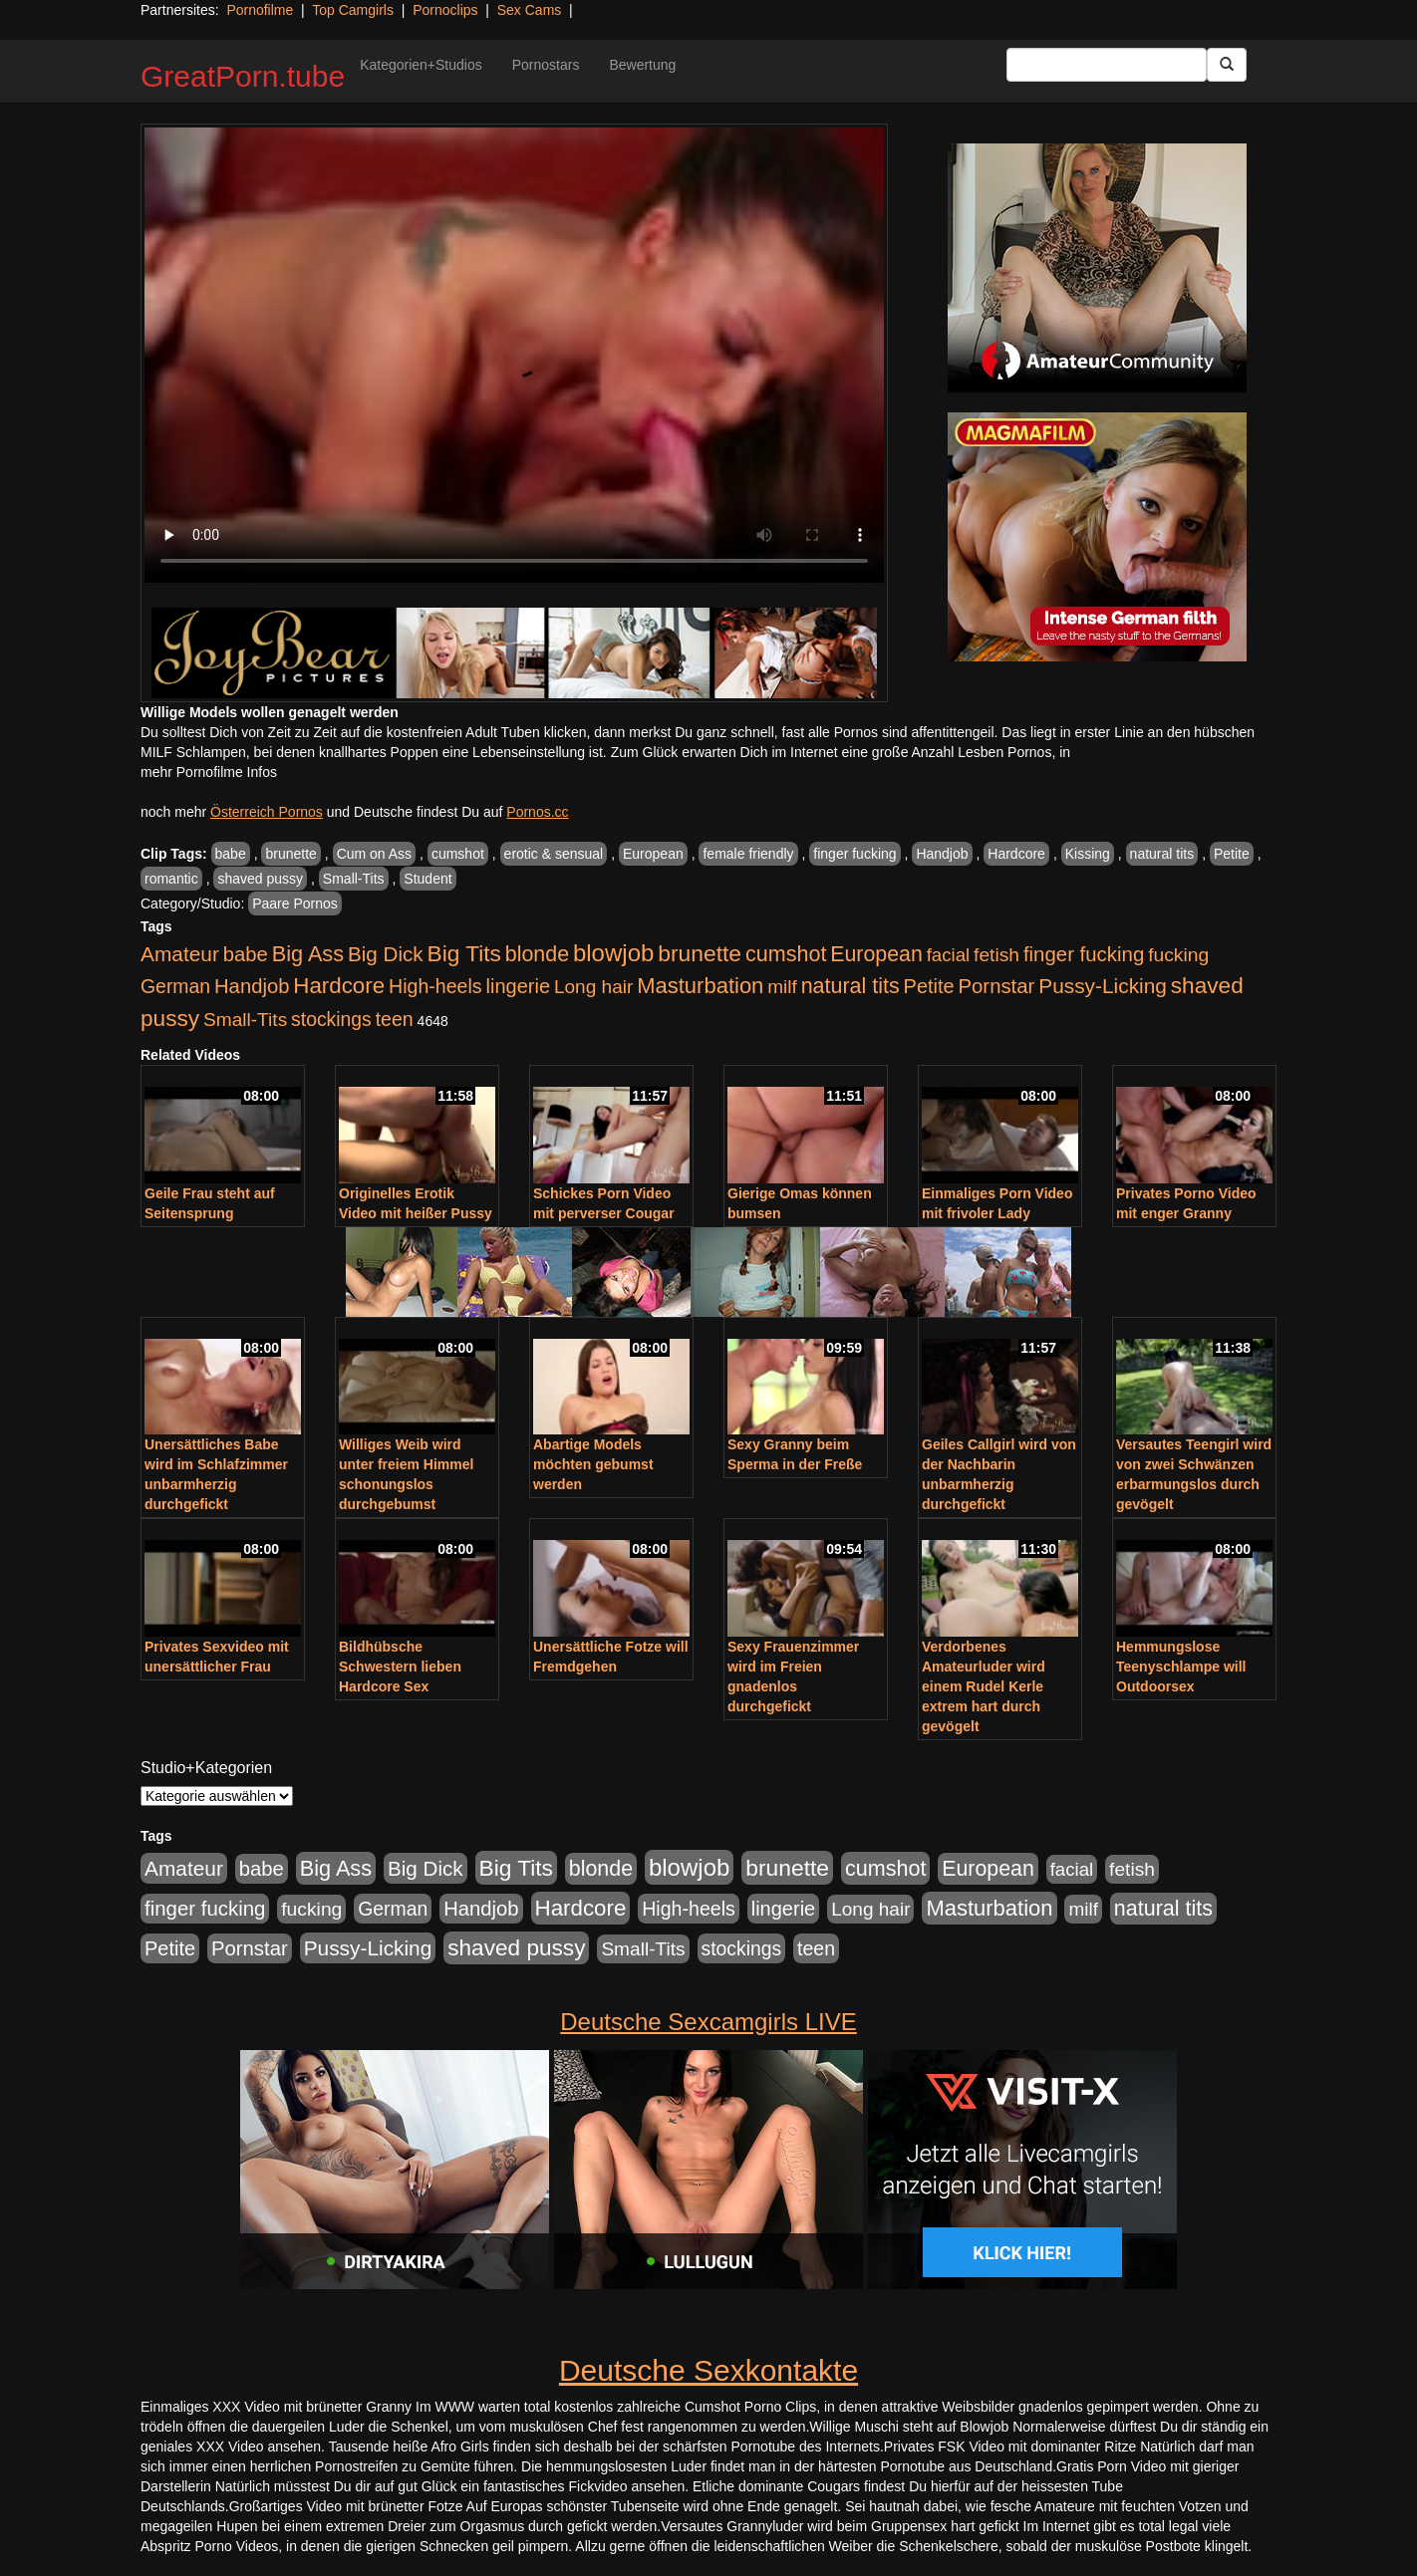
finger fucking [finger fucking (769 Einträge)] (1083, 954)
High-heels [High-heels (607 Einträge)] (435, 986)
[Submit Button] (1227, 65)
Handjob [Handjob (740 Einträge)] (251, 986)
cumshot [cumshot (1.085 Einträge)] (785, 953)
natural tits (1162, 854)
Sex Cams (529, 10)
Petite (1232, 854)
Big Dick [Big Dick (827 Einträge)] (386, 953)
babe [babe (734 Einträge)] (245, 954)
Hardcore (1016, 854)
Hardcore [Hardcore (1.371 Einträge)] (339, 985)
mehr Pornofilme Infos (209, 772)
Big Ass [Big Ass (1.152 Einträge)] (308, 953)
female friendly (748, 854)
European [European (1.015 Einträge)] (876, 954)
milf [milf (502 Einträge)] (782, 986)
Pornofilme (259, 10)
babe (230, 854)
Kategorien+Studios (421, 65)
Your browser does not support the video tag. (514, 355)
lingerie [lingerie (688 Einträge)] (517, 986)
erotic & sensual (554, 854)
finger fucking (854, 854)
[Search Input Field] (1106, 65)
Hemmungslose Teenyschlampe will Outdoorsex (1181, 1666)
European (653, 854)
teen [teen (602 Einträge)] (395, 1019)
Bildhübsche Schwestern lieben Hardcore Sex (400, 1666)
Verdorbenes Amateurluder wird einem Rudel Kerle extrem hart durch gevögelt (983, 1686)
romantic (171, 879)
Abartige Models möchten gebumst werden (593, 1464)
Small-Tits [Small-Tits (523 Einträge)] (245, 1019)
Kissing (1087, 854)
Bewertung (642, 65)
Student (427, 879)
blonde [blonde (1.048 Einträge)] (537, 954)
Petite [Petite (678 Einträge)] (929, 986)
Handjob (942, 854)
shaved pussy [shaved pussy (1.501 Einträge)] (516, 1947)
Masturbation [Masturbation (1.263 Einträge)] (700, 985)
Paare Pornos (295, 903)
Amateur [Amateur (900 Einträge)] (180, 953)
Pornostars (546, 65)
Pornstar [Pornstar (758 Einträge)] (997, 986)
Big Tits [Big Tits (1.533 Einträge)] (464, 953)
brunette (290, 854)
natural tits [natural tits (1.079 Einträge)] (850, 986)
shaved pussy (260, 879)
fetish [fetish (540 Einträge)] (996, 954)
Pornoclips (445, 10)
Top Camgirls (353, 10)
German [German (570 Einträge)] (175, 986)
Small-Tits (354, 879)
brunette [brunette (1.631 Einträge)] (699, 953)
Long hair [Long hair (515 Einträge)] (593, 986)
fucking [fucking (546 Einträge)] (1178, 954)
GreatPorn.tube (243, 76)
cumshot (457, 854)
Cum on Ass (374, 854)
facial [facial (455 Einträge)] (949, 954)
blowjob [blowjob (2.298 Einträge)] (613, 952)
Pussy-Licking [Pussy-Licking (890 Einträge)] (1102, 985)
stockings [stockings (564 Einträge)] (331, 1019)
